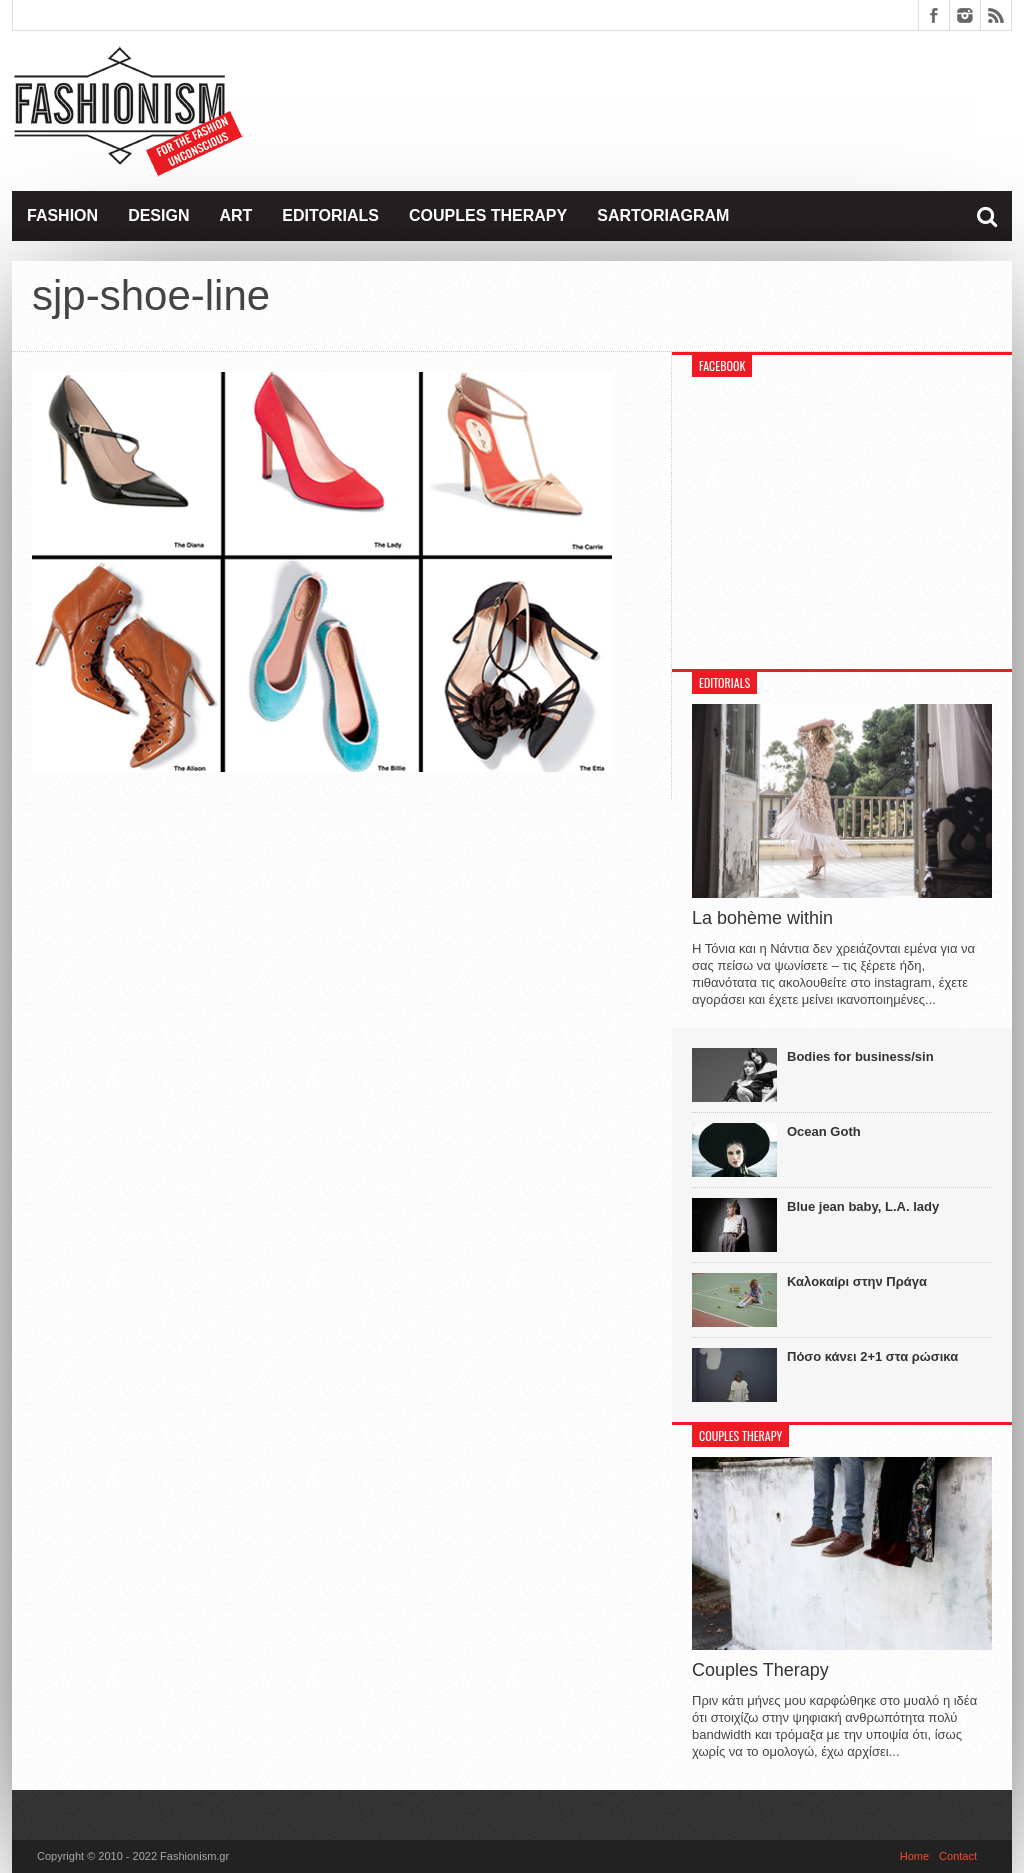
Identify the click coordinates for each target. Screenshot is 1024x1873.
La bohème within (762, 918)
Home (914, 1856)
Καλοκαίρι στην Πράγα (857, 1281)
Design (158, 215)
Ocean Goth (824, 1131)
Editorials (330, 215)
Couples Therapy (488, 215)
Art (235, 215)
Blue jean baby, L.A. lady (863, 1206)
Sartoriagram (663, 215)
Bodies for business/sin (860, 1056)
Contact (958, 1856)
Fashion (62, 215)
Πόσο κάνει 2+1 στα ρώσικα (872, 1356)
